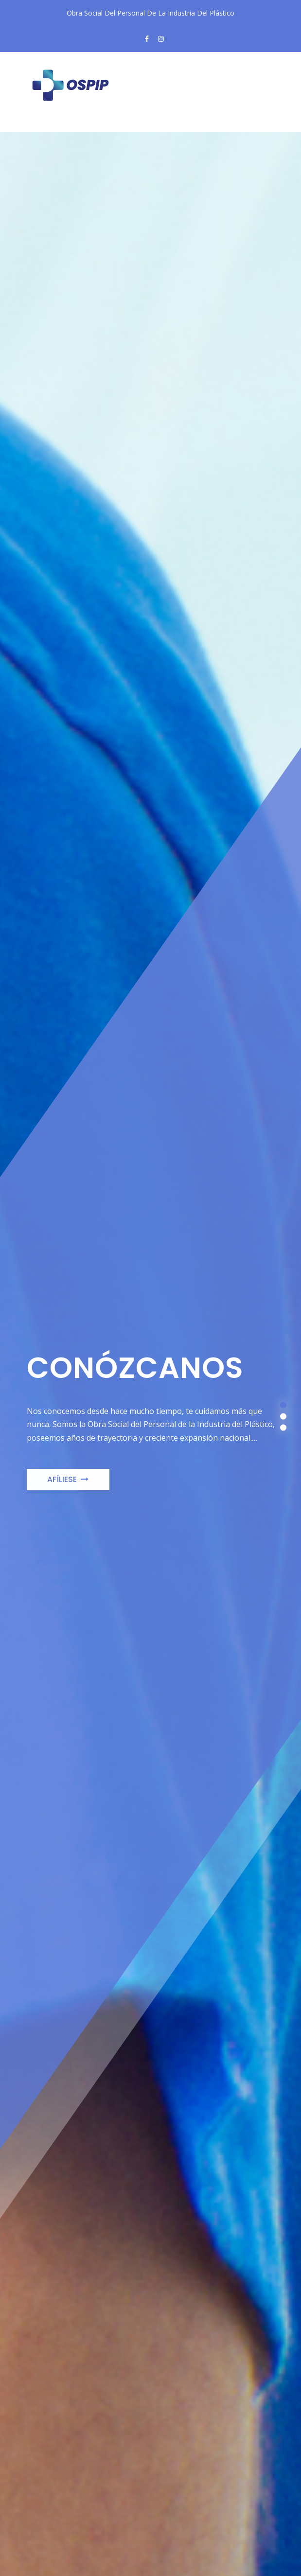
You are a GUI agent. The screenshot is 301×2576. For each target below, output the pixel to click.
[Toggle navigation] (51, 124)
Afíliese (68, 1488)
